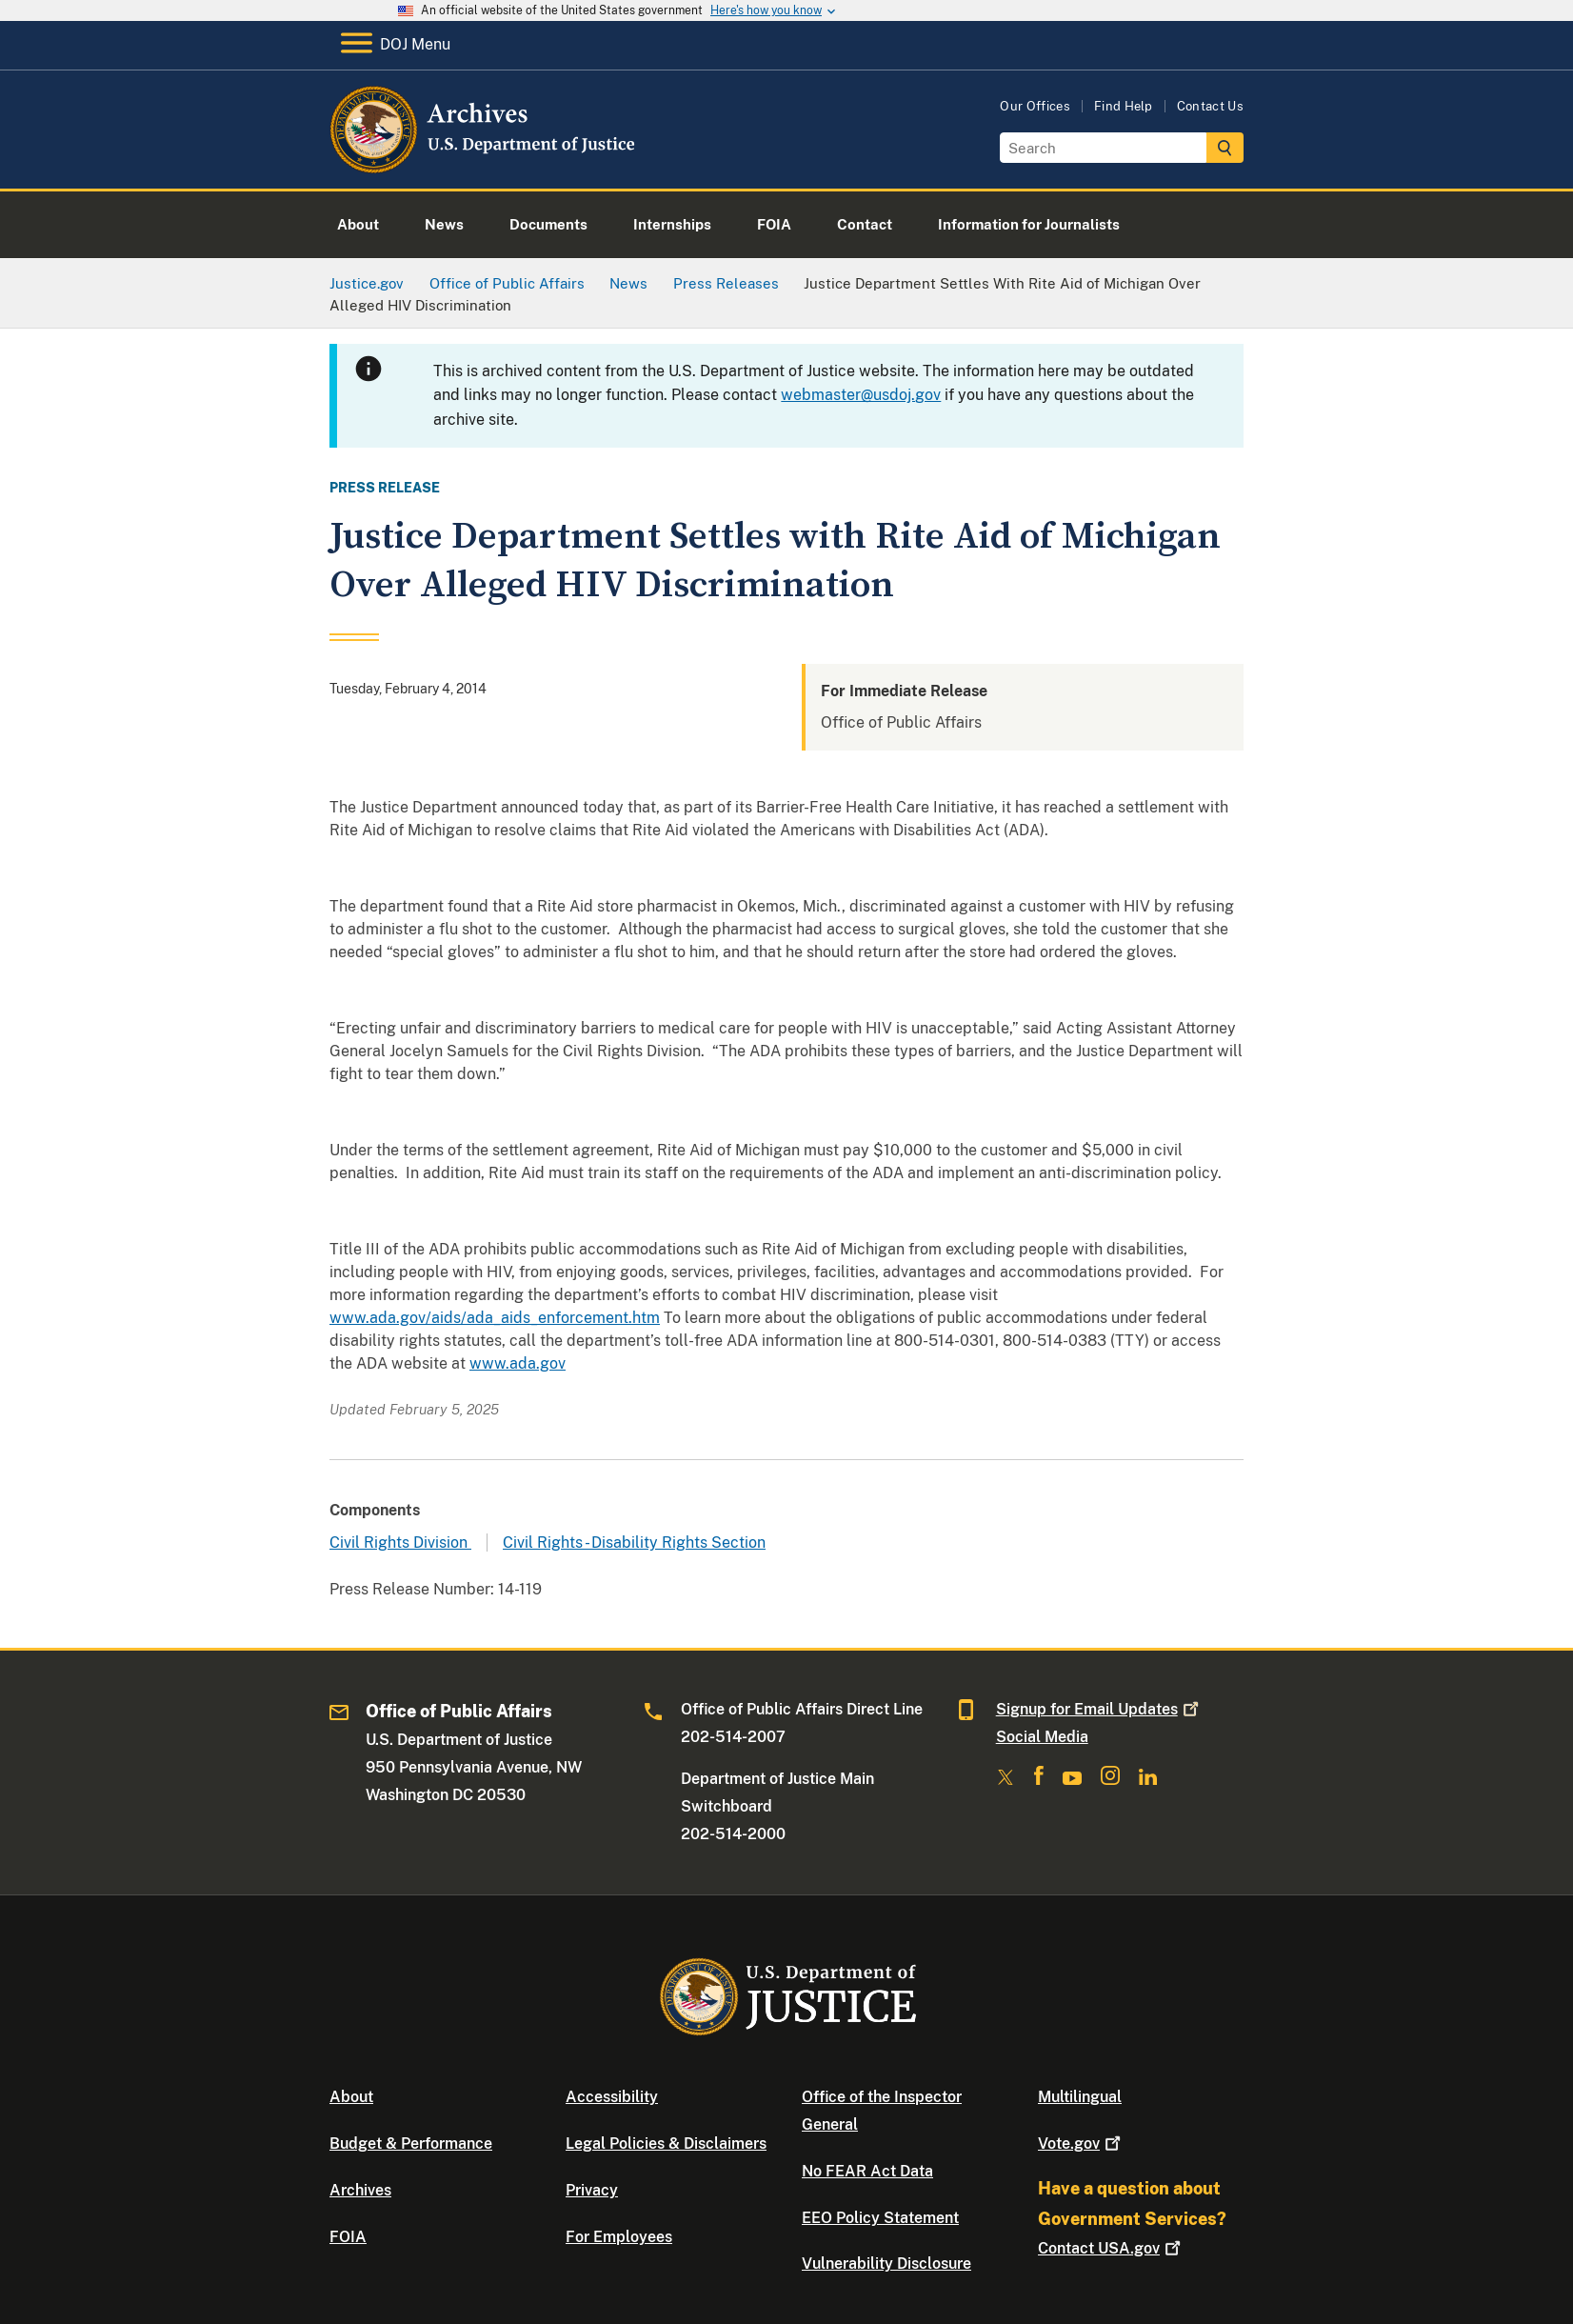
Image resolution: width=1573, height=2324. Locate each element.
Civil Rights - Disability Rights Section (634, 1542)
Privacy (592, 2190)
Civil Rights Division (400, 1542)
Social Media (1042, 1737)
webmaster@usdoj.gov (861, 395)
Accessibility (612, 2097)
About (351, 2097)
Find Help (1123, 106)
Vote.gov (1081, 2143)
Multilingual (1080, 2097)
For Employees (619, 2237)
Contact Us (1210, 106)
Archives (360, 2190)
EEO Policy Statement (880, 2218)
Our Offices (1035, 106)
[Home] (484, 166)
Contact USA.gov (1111, 2248)
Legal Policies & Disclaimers (666, 2143)
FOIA (348, 2237)
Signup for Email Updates (1099, 1709)
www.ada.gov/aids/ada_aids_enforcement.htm (494, 1318)
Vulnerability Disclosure (886, 2263)
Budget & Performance (410, 2143)
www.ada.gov (517, 1363)
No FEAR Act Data (867, 2171)
